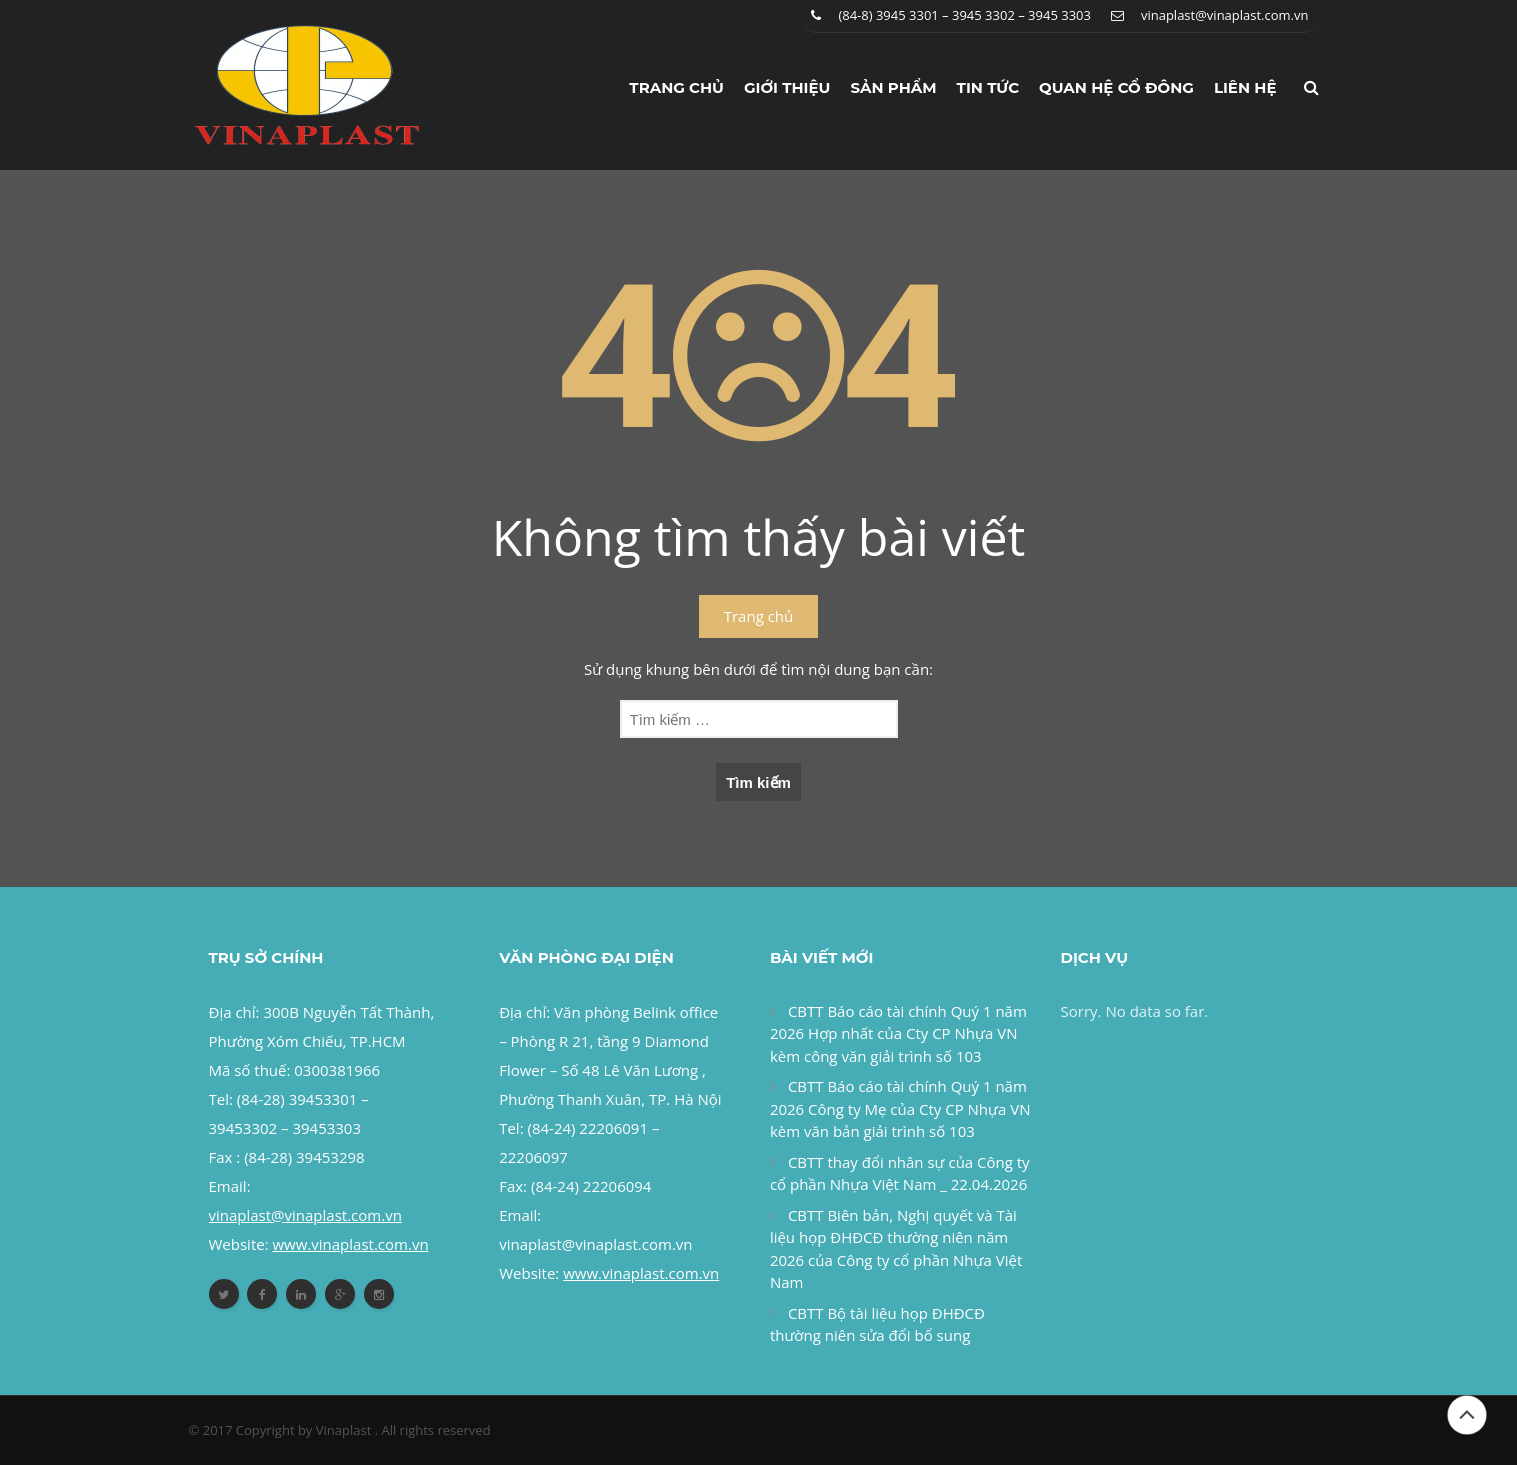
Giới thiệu (787, 87)
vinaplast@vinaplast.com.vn (1225, 15)
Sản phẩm (893, 87)
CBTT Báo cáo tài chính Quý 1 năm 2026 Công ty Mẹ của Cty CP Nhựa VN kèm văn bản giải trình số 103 (900, 1108)
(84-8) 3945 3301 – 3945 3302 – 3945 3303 (964, 15)
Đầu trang (1467, 1415)
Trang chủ (676, 87)
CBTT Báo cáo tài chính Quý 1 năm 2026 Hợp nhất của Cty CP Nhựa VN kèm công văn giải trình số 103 (898, 1033)
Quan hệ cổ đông (1116, 87)
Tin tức (988, 87)
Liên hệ (1245, 87)
